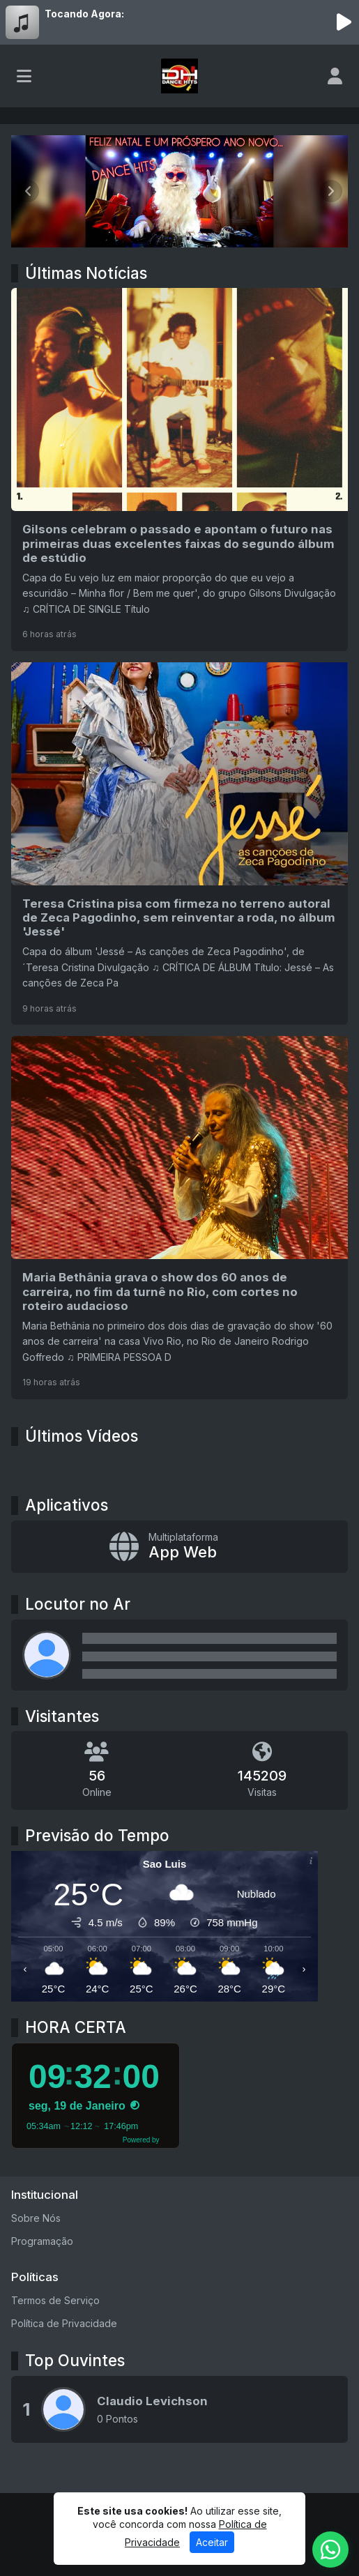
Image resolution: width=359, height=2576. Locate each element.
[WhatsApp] (330, 2549)
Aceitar (212, 2542)
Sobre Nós (36, 2218)
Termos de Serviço (55, 2300)
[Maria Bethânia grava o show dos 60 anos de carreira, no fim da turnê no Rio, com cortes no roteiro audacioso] (179, 1217)
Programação (42, 2241)
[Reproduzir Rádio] (343, 22)
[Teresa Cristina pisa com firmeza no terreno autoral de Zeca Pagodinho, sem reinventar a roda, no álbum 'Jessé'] (179, 843)
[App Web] (179, 1547)
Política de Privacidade (64, 2323)
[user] (335, 76)
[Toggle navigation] (24, 76)
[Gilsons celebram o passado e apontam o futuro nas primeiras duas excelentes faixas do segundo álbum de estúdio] (179, 469)
